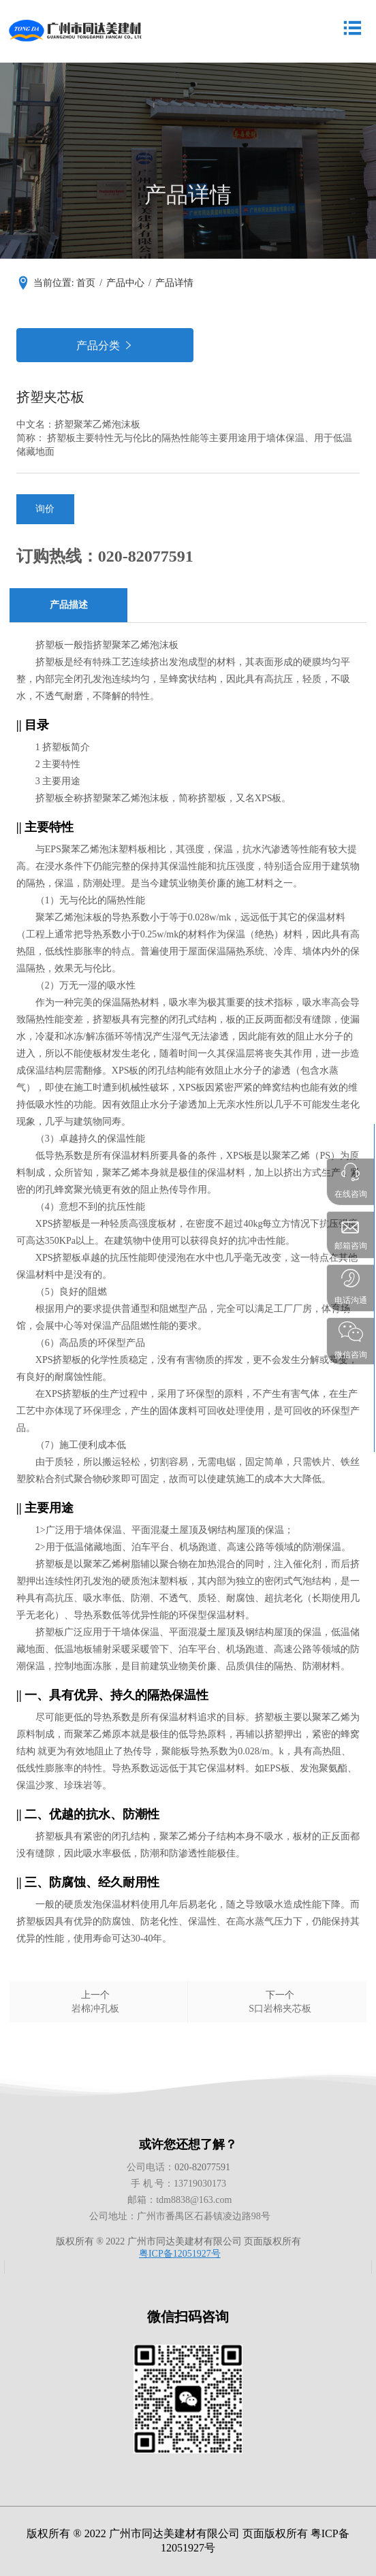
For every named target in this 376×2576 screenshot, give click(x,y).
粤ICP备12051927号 (180, 2254)
